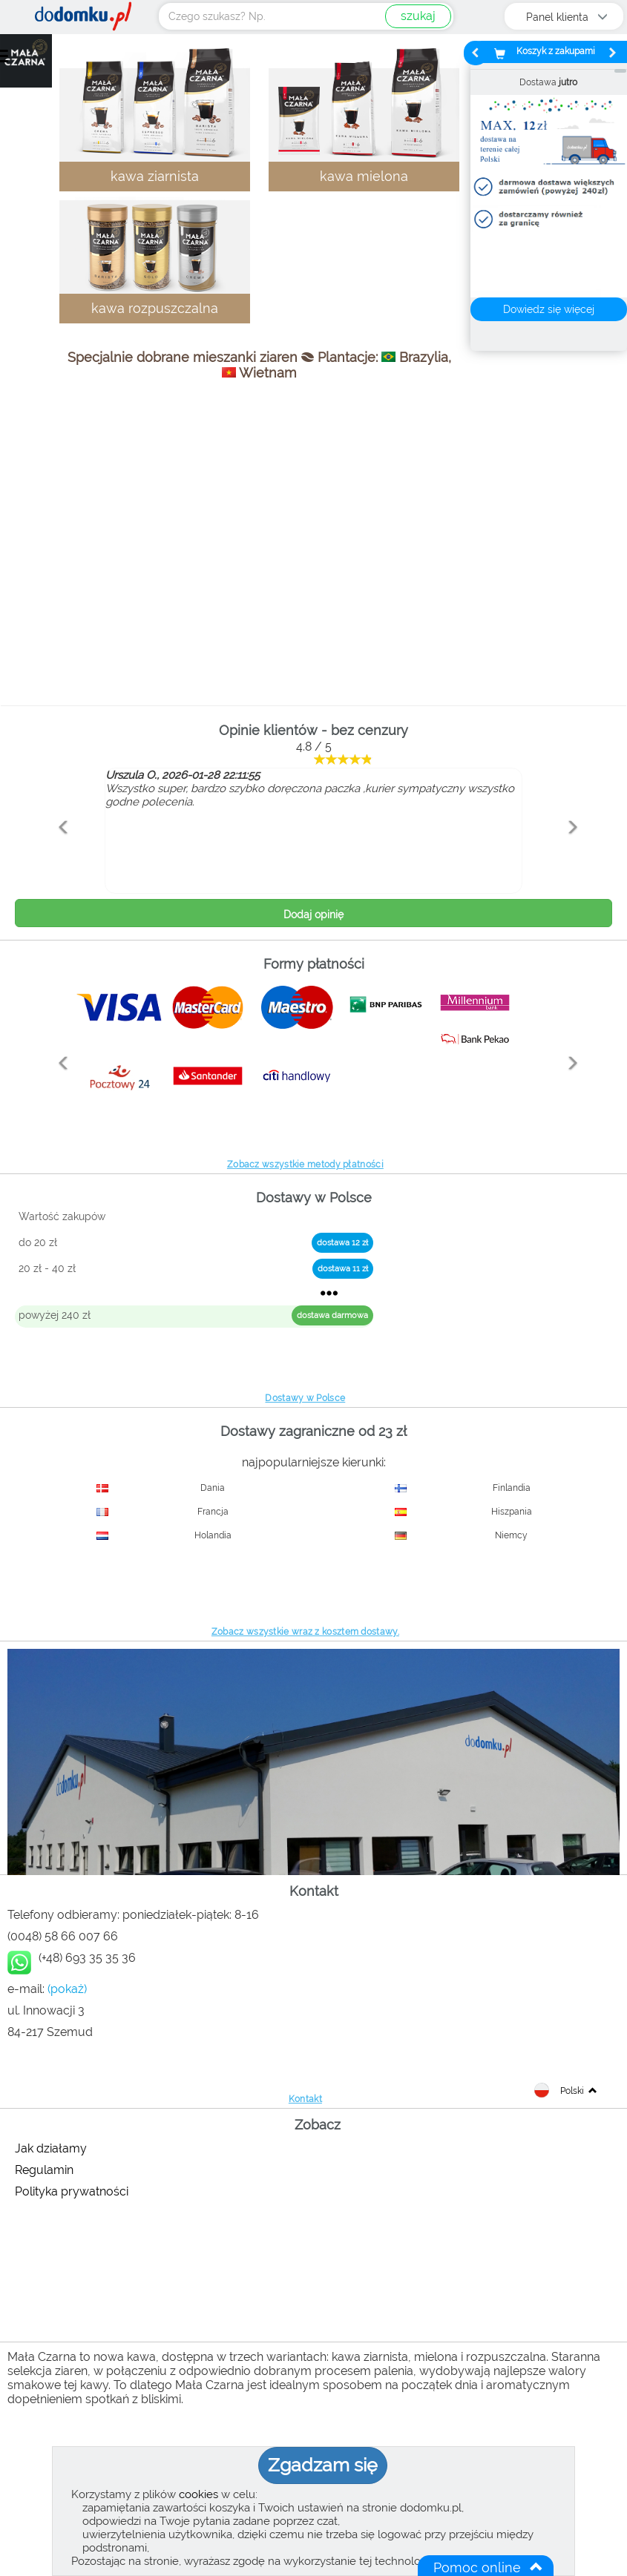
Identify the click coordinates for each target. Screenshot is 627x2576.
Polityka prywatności (71, 2191)
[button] (60, 858)
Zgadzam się (323, 2465)
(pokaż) (67, 1989)
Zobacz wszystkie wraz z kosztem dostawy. (305, 1632)
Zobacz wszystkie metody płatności (305, 1164)
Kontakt (305, 2099)
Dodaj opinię (313, 914)
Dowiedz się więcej (548, 309)
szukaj (418, 16)
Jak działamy (51, 2148)
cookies (198, 2494)
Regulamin (44, 2170)
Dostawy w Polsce (305, 1398)
